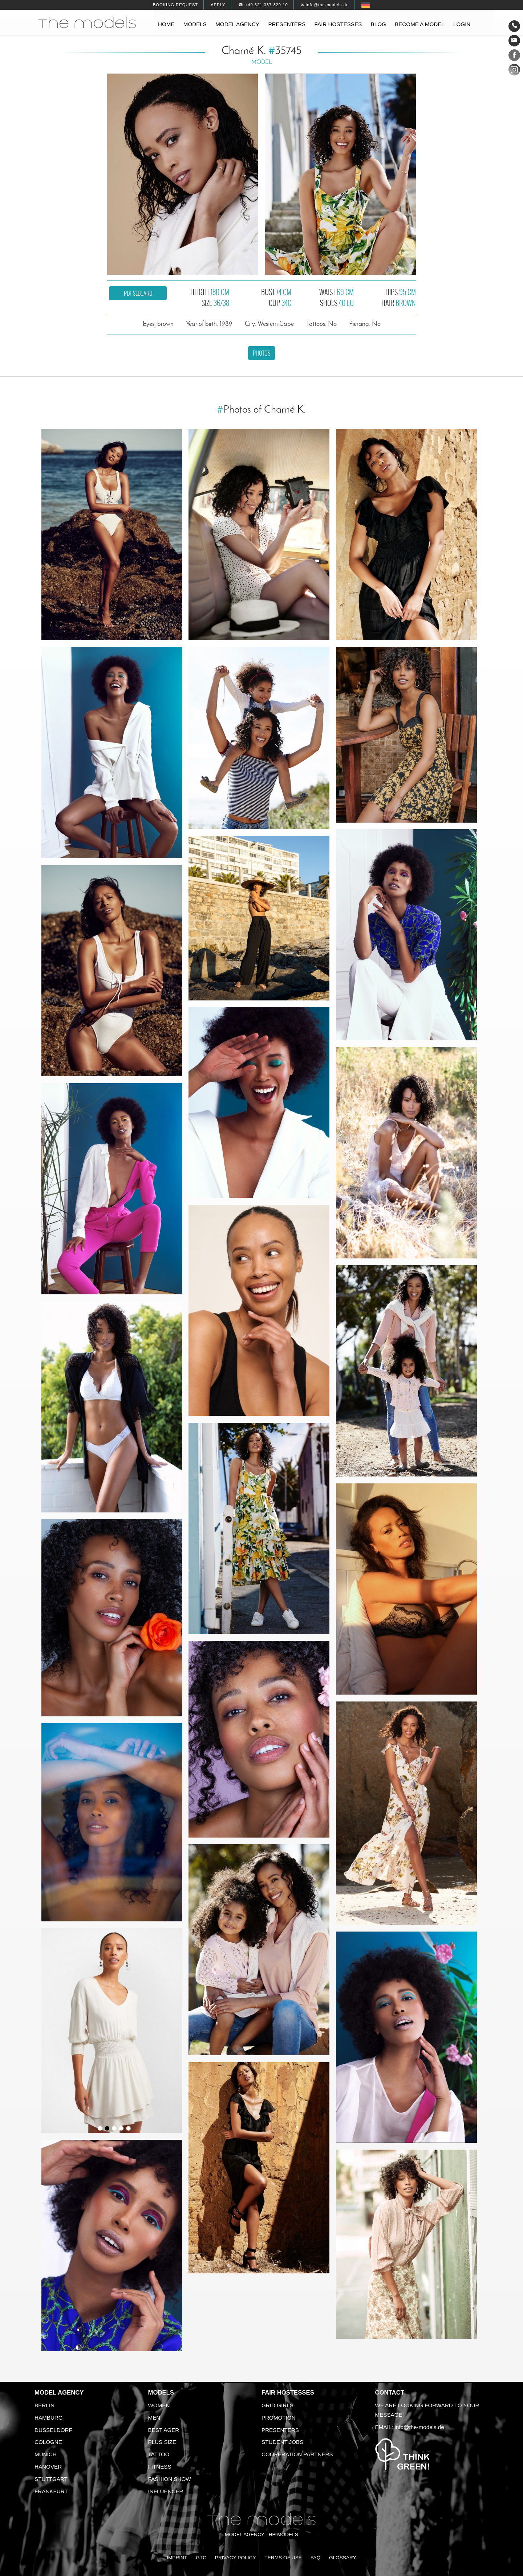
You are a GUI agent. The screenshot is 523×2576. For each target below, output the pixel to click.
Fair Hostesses (288, 2392)
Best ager (163, 2430)
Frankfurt (51, 2491)
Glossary (342, 2557)
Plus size (162, 2442)
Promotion (279, 2418)
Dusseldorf (53, 2430)
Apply (218, 5)
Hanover (48, 2467)
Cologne (48, 2442)
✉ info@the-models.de (325, 5)
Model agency (237, 24)
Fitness (159, 2467)
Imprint (177, 2557)
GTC (201, 2557)
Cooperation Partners (297, 2454)
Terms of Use (283, 2557)
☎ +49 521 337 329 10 (263, 5)
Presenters (286, 24)
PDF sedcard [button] (138, 293)
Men (154, 2418)
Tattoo (159, 2454)
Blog (378, 24)
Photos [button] (261, 353)
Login (461, 24)
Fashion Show (169, 2479)
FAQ (315, 2557)
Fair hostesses (338, 24)
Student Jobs (282, 2442)
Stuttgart (51, 2479)
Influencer (165, 2491)
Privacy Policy (235, 2557)
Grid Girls (277, 2405)
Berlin (44, 2405)
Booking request (175, 5)
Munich (46, 2454)
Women (159, 2405)
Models (195, 24)
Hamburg (49, 2418)
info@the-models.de (419, 2427)
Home (166, 24)
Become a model (420, 24)
